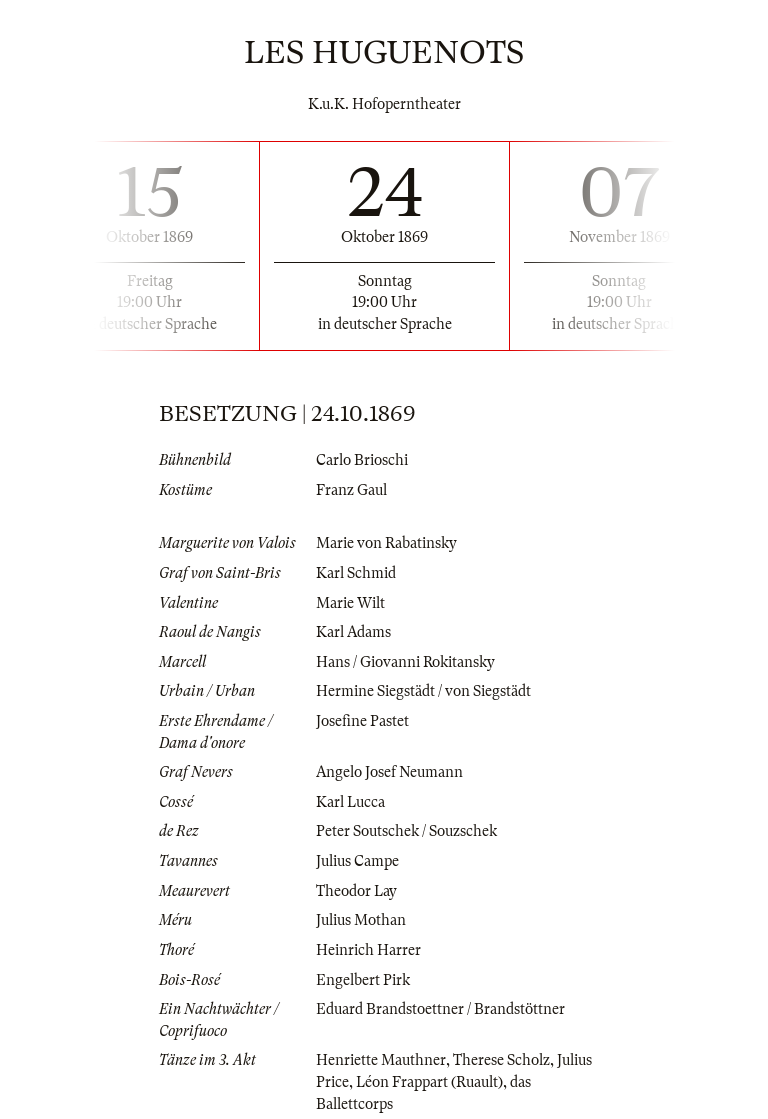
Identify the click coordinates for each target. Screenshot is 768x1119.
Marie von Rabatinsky (386, 543)
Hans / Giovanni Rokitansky (405, 662)
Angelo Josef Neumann (389, 772)
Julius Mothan (361, 920)
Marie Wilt (350, 603)
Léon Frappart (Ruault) (429, 1082)
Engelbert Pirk (363, 980)
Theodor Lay (356, 891)
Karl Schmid (356, 573)
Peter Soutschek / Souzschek (406, 831)
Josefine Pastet (362, 721)
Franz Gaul (351, 490)
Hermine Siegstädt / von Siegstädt (423, 691)
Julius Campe (357, 861)
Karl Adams (353, 632)
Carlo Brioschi (362, 460)
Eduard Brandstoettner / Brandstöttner (440, 1009)
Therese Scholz (501, 1060)
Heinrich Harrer (368, 950)
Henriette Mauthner (381, 1060)
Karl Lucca (350, 802)
